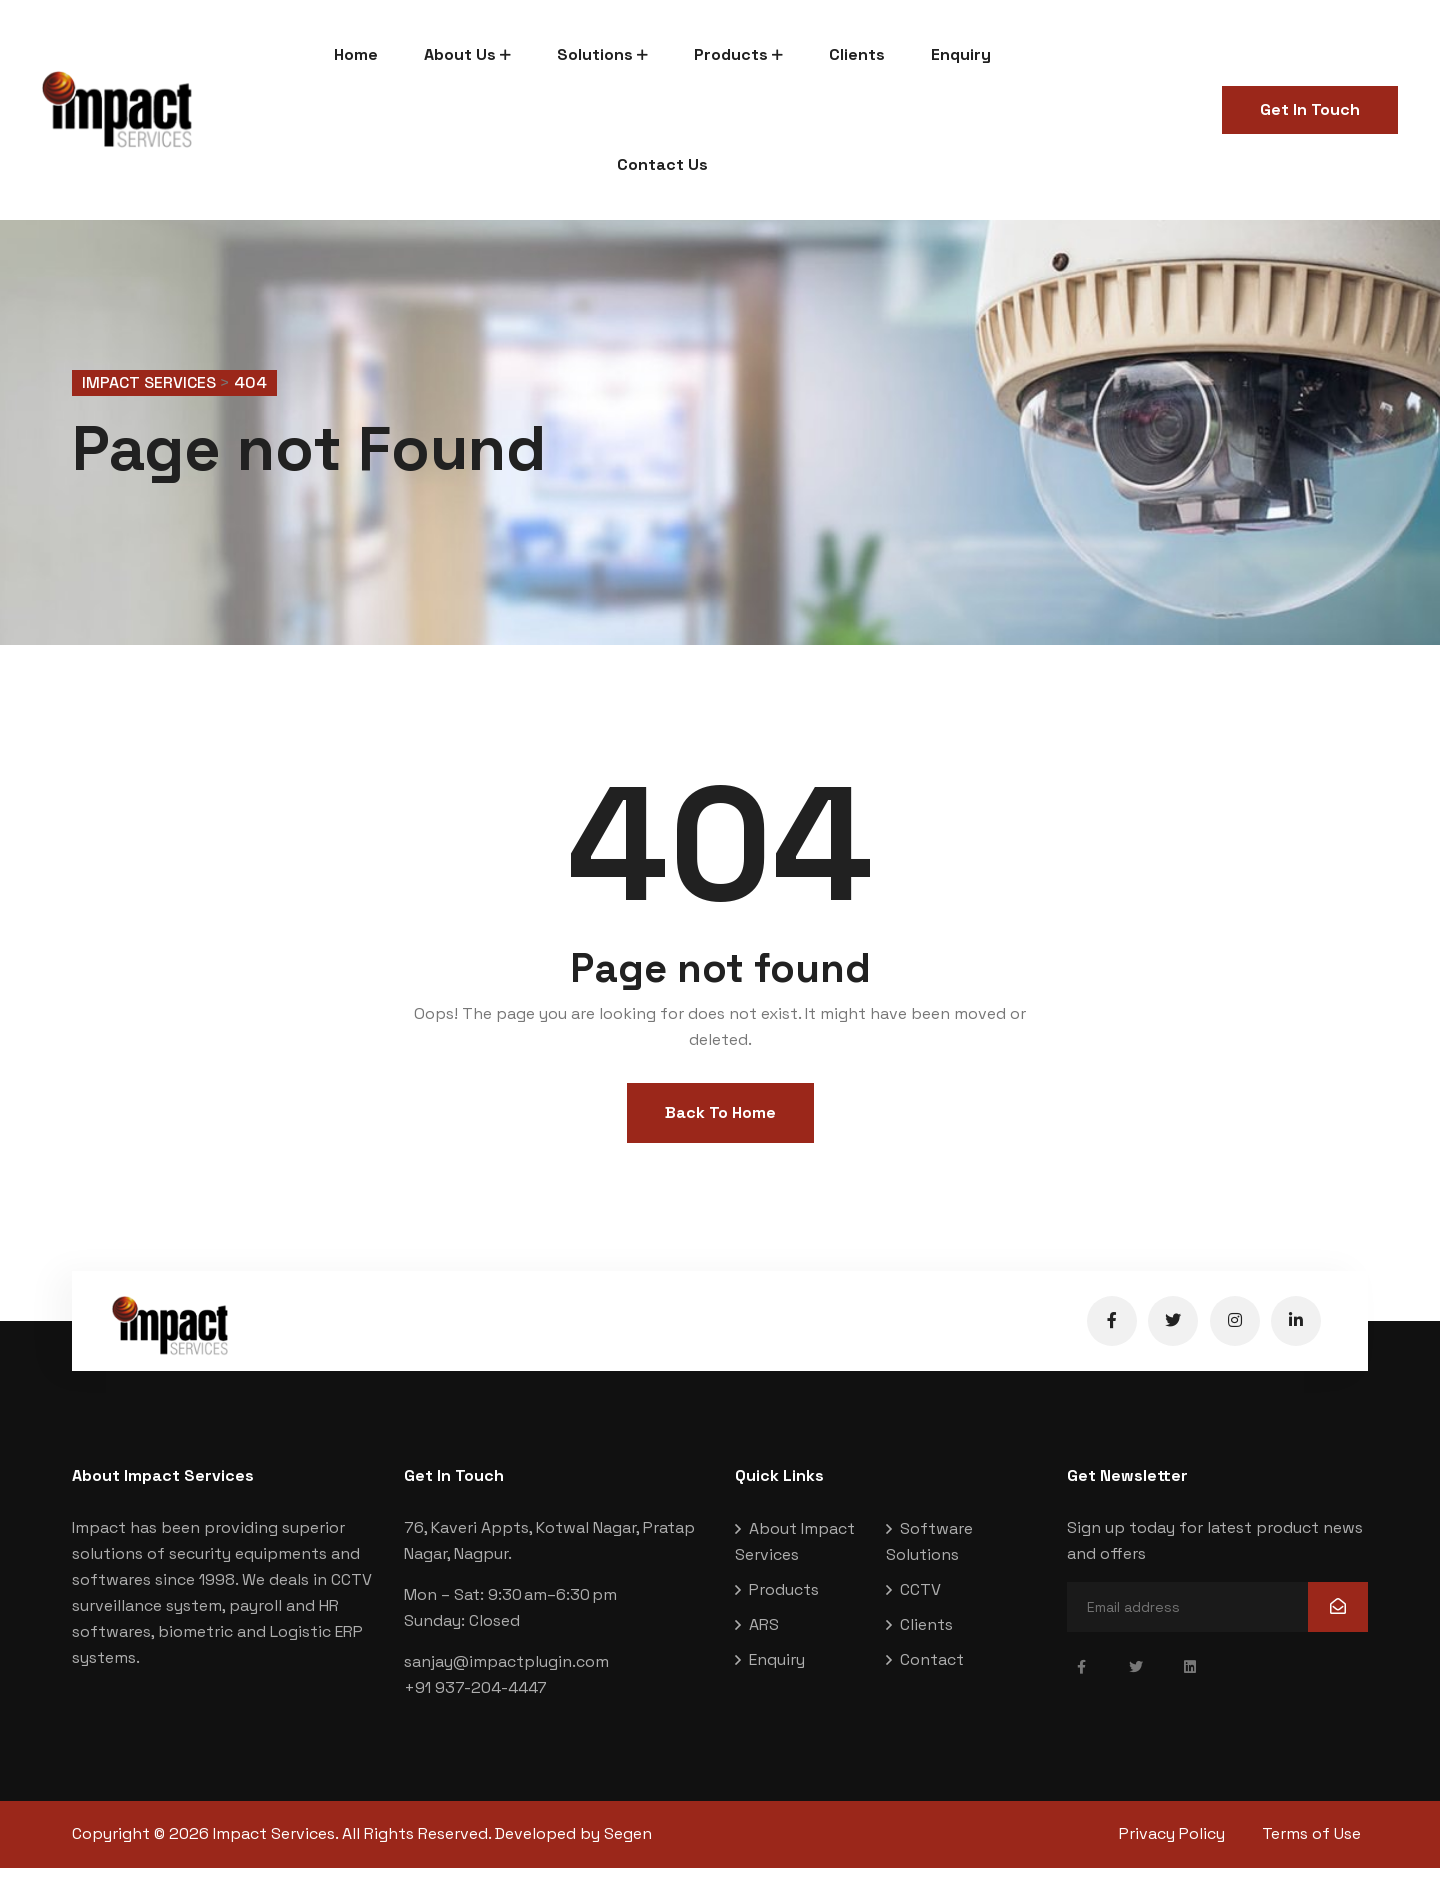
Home (356, 54)
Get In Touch (1310, 109)
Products (731, 54)
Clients (857, 54)
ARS (764, 1644)
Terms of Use (1318, 1853)
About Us (460, 54)
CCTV (920, 1609)
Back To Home (720, 1132)
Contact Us (662, 164)
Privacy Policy (1172, 1853)
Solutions (595, 54)
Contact (932, 1679)
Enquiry (961, 54)
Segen (628, 1853)
